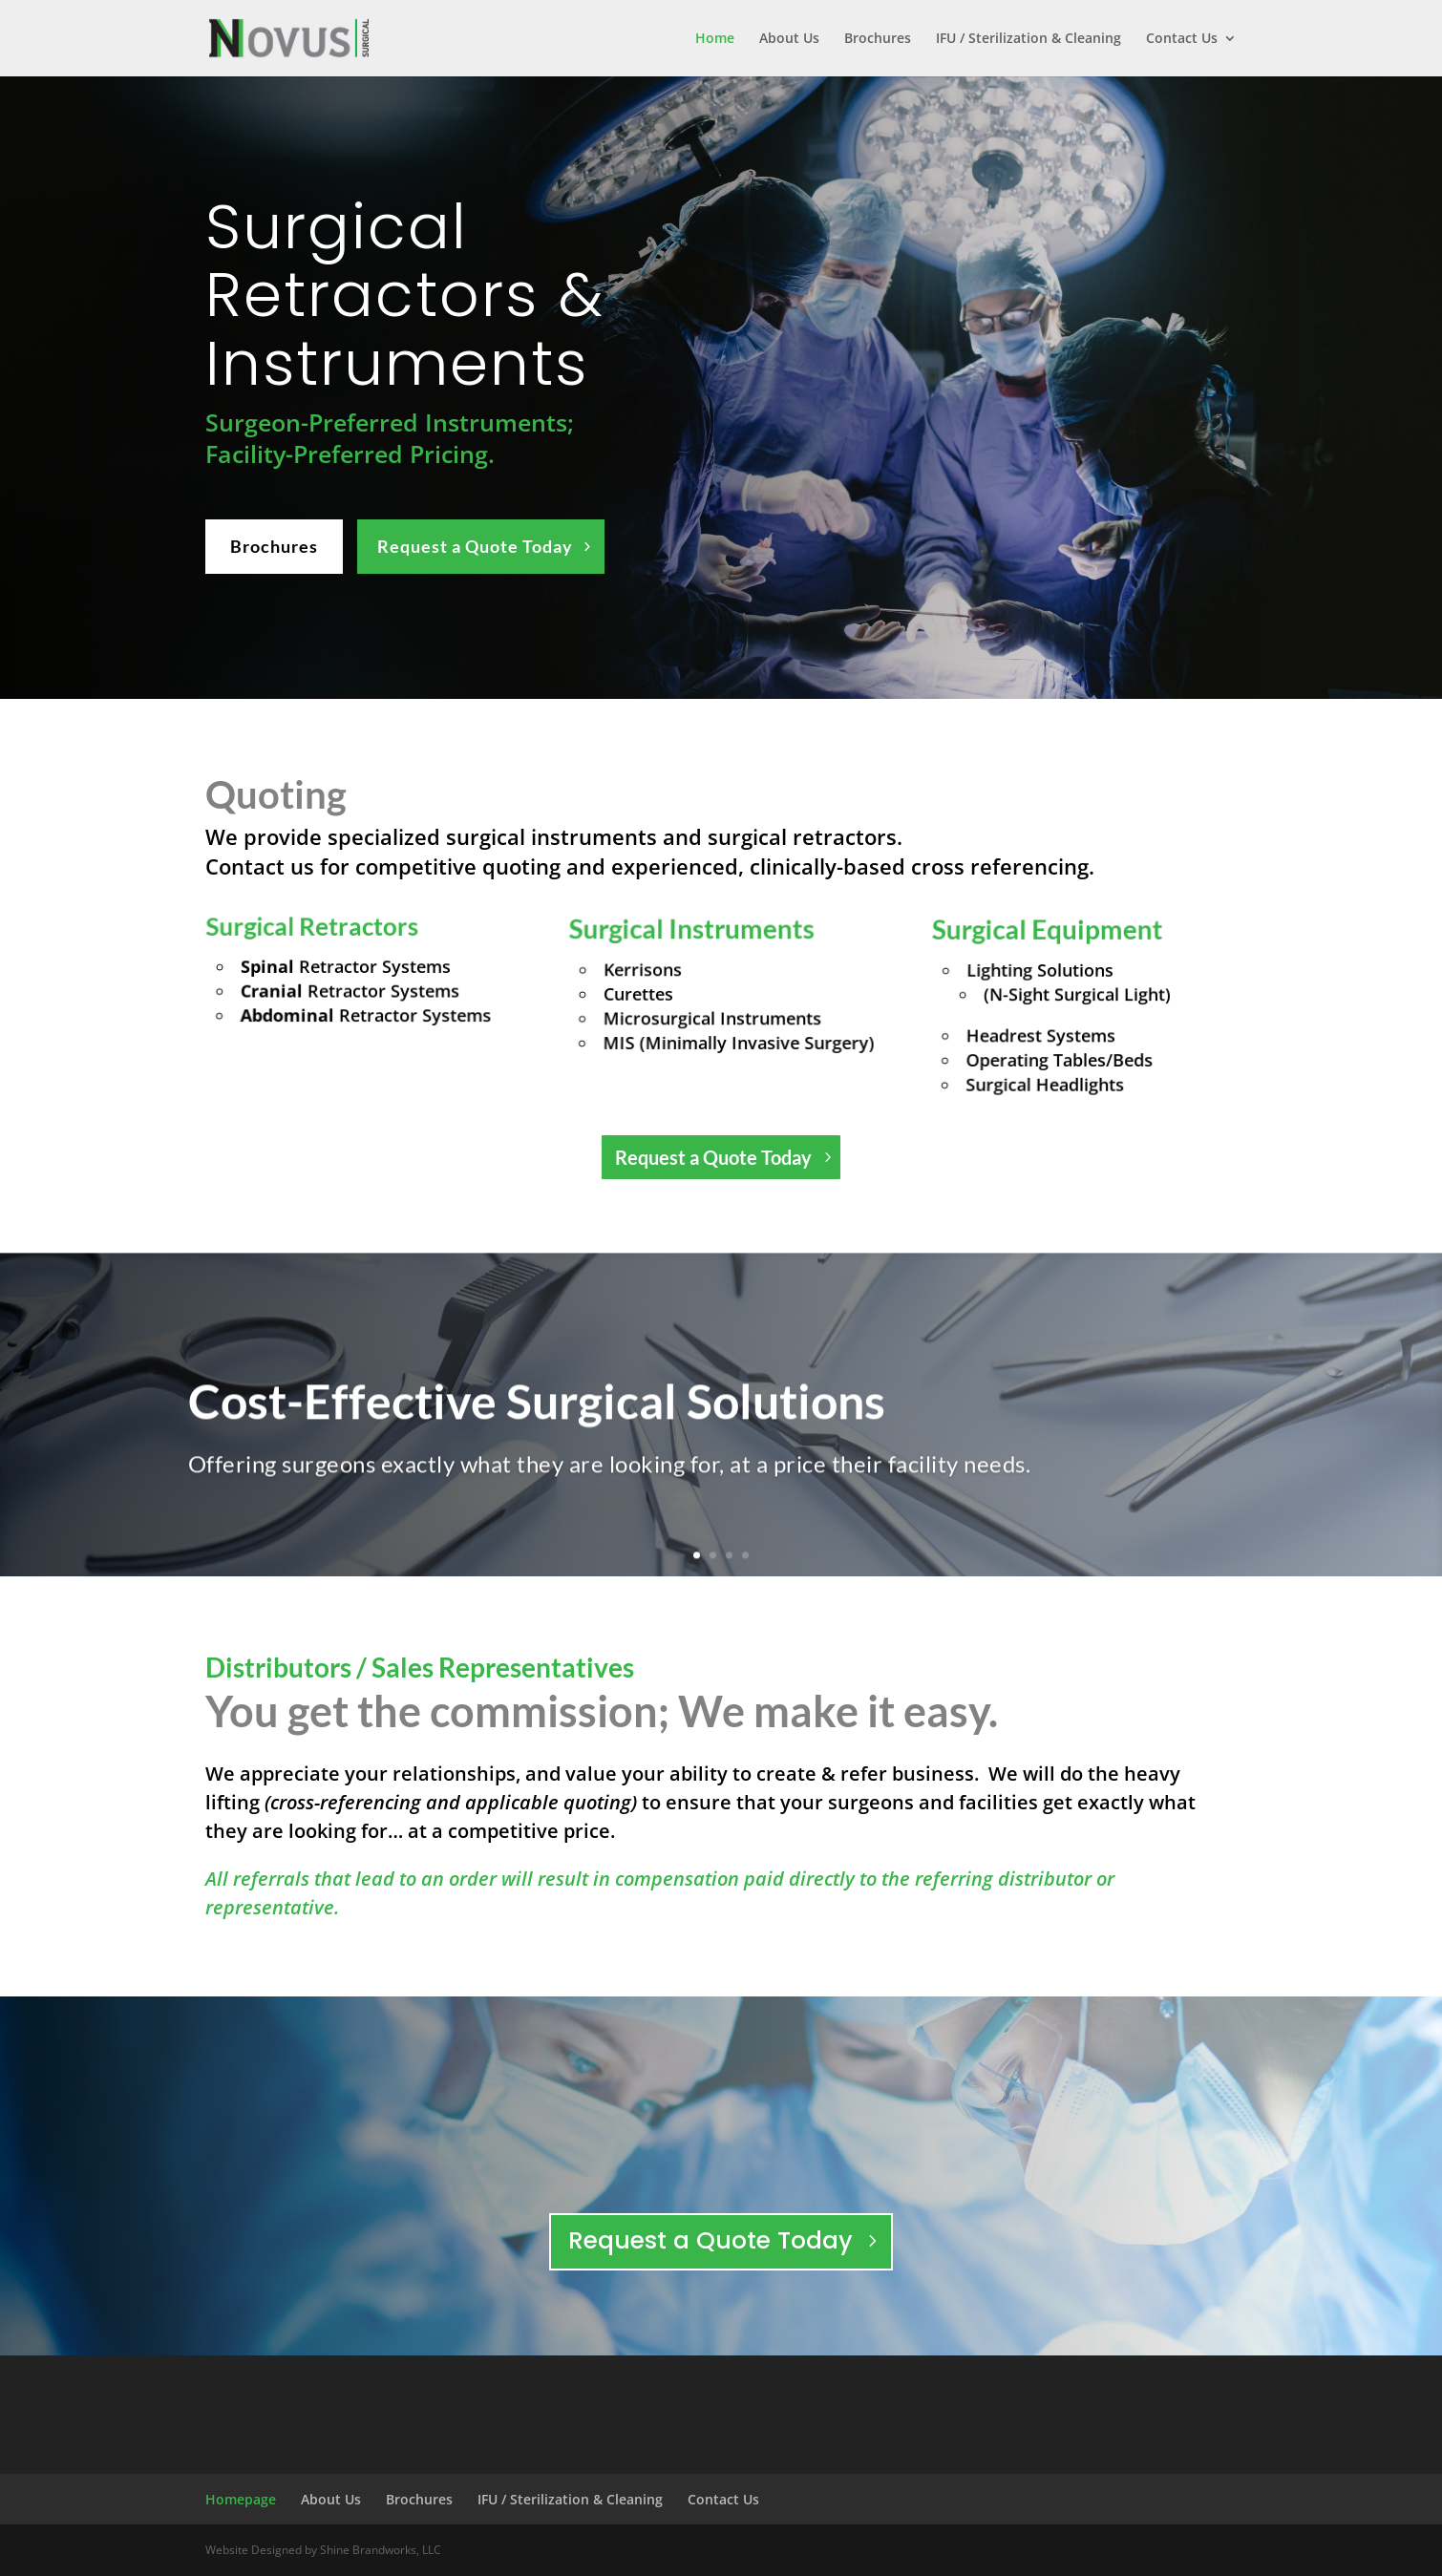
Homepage (240, 2499)
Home (714, 39)
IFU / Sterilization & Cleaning (1028, 39)
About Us (789, 39)
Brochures (877, 39)
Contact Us (1182, 39)
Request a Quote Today (475, 546)
